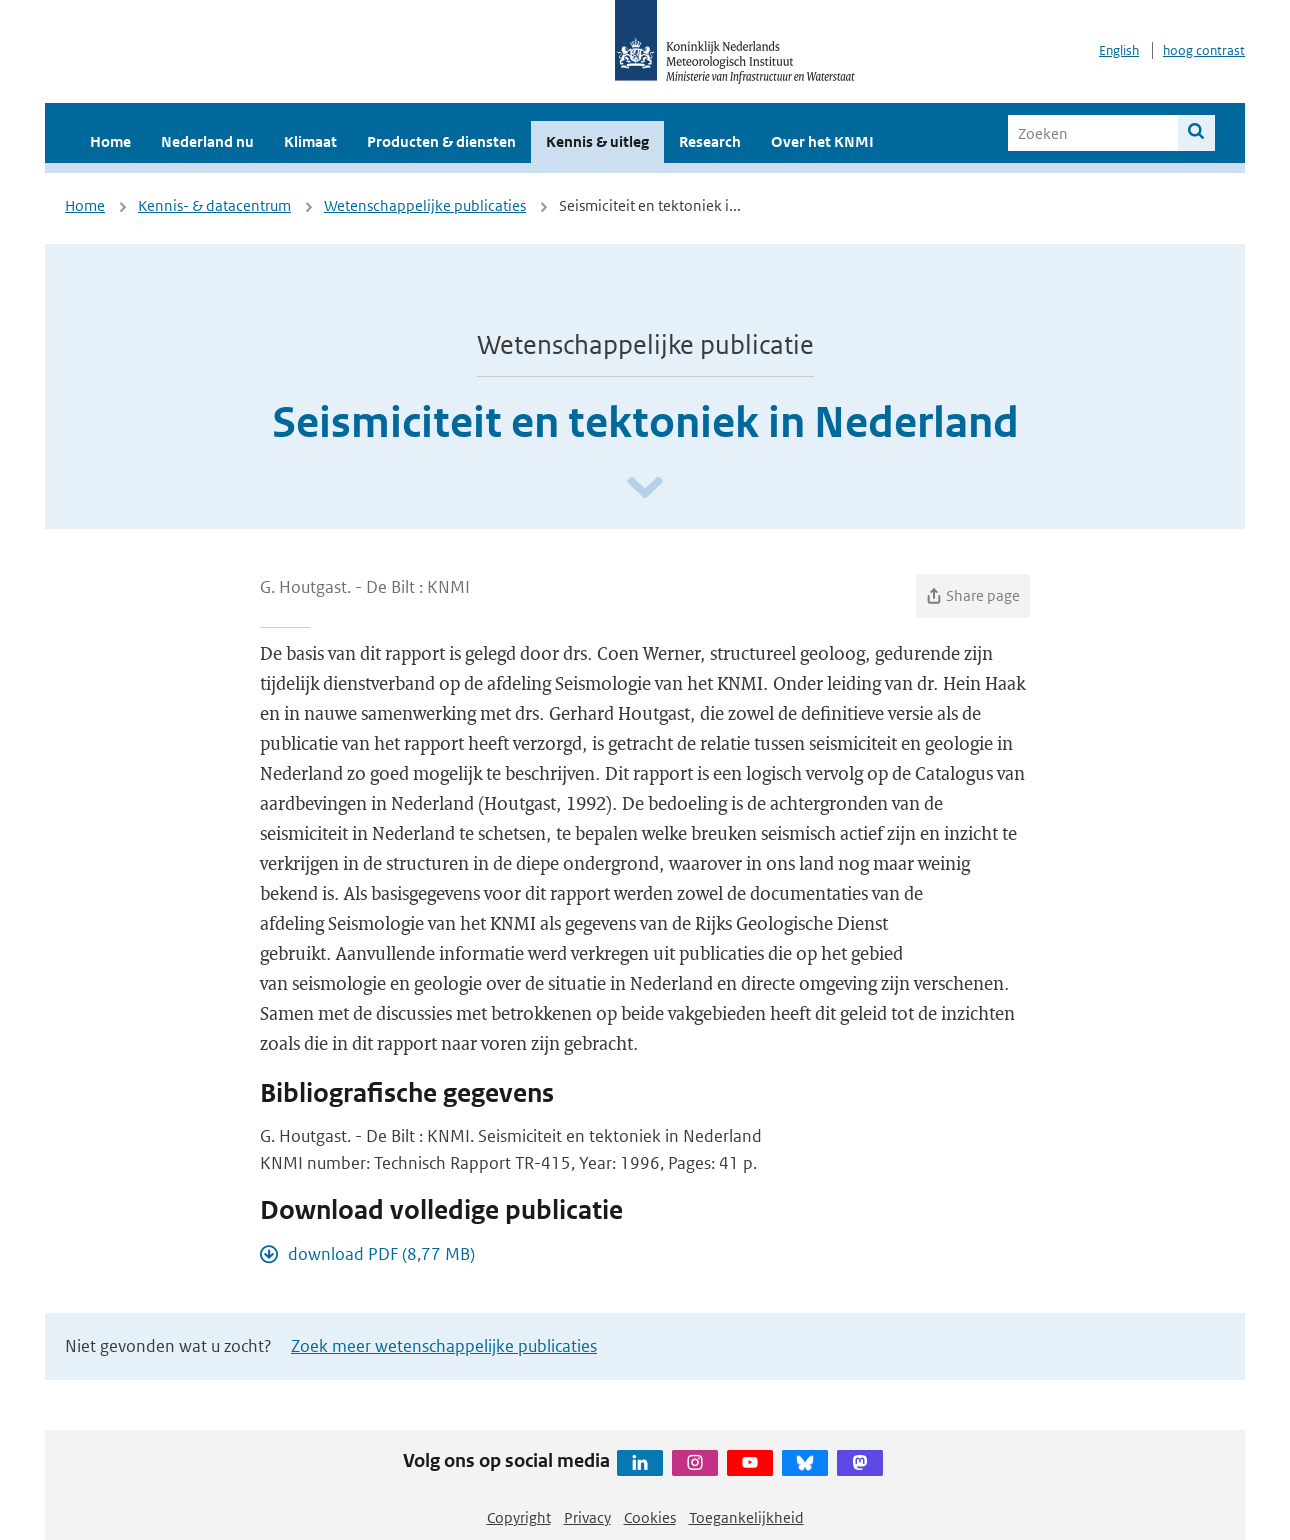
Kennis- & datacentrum (214, 205)
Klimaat (310, 141)
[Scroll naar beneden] (645, 488)
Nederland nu (207, 141)
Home (110, 141)
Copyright (519, 1517)
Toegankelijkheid (746, 1517)
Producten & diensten (441, 141)
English (1119, 50)
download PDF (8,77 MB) (381, 1254)
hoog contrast (1204, 50)
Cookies (650, 1517)
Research (710, 141)
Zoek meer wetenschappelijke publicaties (444, 1346)
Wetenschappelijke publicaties (425, 205)
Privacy (587, 1517)
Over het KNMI (822, 141)
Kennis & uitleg (597, 141)
